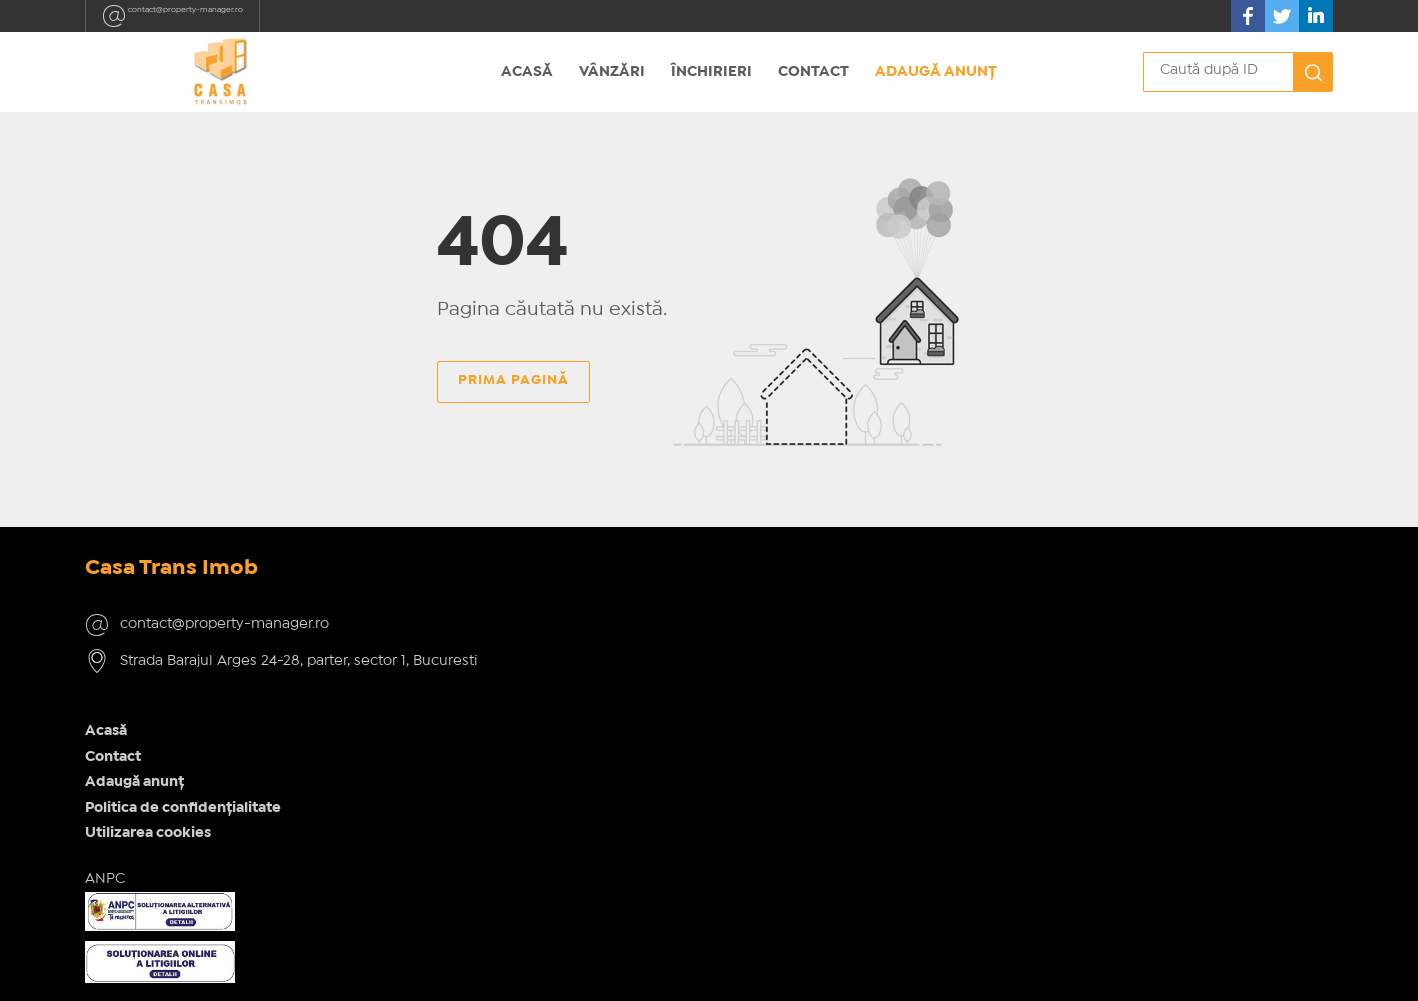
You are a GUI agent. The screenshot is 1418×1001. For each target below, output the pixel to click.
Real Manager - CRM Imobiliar (968, 969)
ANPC (427, 751)
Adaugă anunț (936, 72)
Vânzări (612, 72)
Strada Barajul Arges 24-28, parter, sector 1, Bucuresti (235, 708)
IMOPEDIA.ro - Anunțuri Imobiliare (641, 969)
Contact (813, 72)
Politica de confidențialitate (505, 680)
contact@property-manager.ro (220, 16)
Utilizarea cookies (470, 705)
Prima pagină (513, 390)
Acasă (527, 72)
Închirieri (711, 72)
